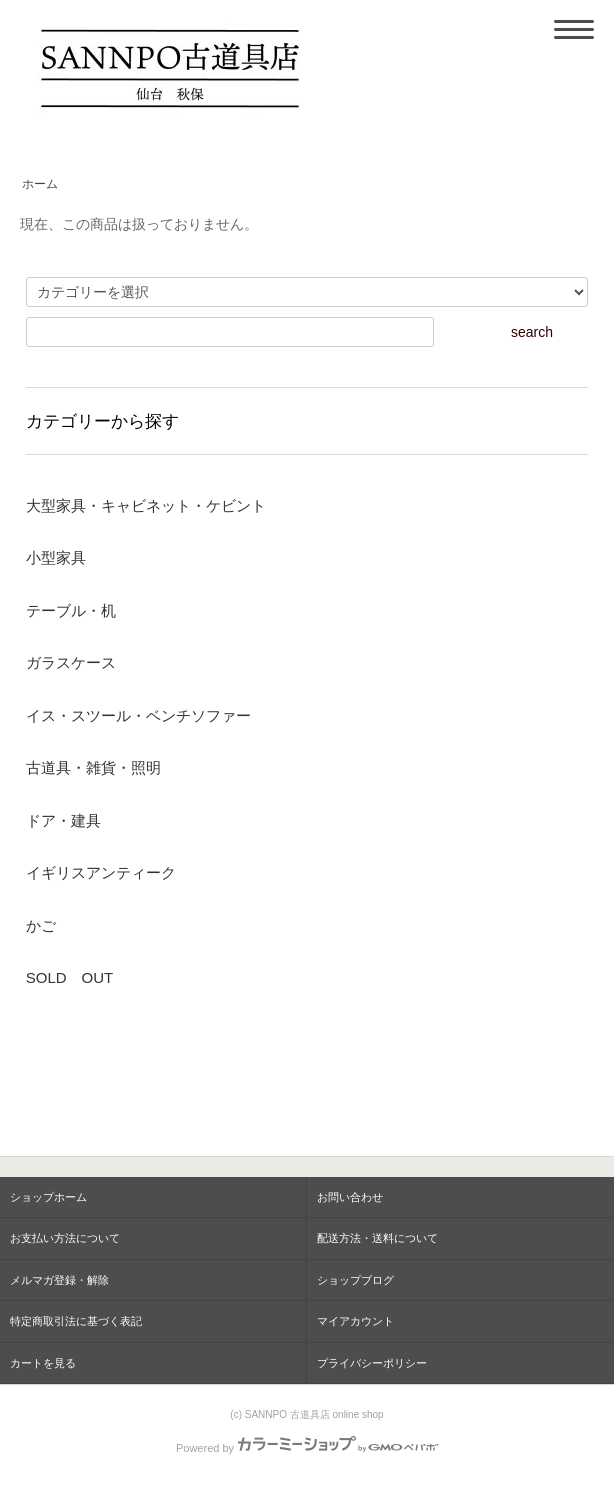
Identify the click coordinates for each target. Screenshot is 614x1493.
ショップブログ (355, 1280)
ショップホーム (48, 1197)
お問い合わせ (350, 1197)
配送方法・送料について (377, 1238)
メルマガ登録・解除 (59, 1280)
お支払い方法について (65, 1238)
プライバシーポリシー (372, 1363)
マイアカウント (355, 1321)
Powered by (307, 1448)
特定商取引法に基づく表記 (76, 1321)
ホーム (40, 184)
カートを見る (43, 1363)
